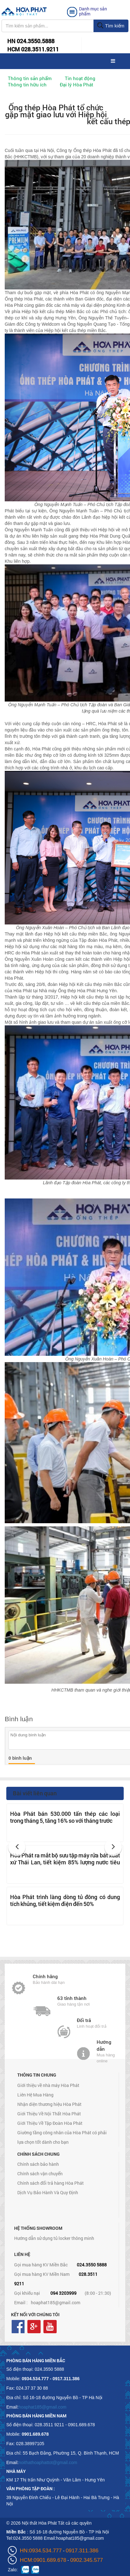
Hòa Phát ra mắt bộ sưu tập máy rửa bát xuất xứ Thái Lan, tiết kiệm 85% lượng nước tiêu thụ (65, 1862)
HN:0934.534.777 (41, 2551)
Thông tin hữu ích (27, 84)
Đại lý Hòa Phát (76, 84)
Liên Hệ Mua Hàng (35, 2095)
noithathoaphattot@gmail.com (48, 2462)
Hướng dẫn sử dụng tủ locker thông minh (54, 2238)
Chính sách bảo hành (38, 2164)
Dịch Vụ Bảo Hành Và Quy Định (47, 2192)
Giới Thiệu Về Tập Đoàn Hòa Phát (49, 2123)
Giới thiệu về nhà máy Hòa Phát (48, 2085)
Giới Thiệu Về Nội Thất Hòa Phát (49, 2114)
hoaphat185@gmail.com (55, 2302)
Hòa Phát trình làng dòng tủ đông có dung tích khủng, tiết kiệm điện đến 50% (65, 1900)
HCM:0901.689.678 (43, 2560)
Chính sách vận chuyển (40, 2174)
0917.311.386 (82, 2551)
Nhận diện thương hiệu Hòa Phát (49, 2104)
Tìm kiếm (110, 25)
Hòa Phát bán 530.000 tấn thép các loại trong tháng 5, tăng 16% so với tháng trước (65, 1817)
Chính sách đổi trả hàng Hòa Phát (50, 2183)
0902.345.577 (86, 2560)
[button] (16, 1847)
